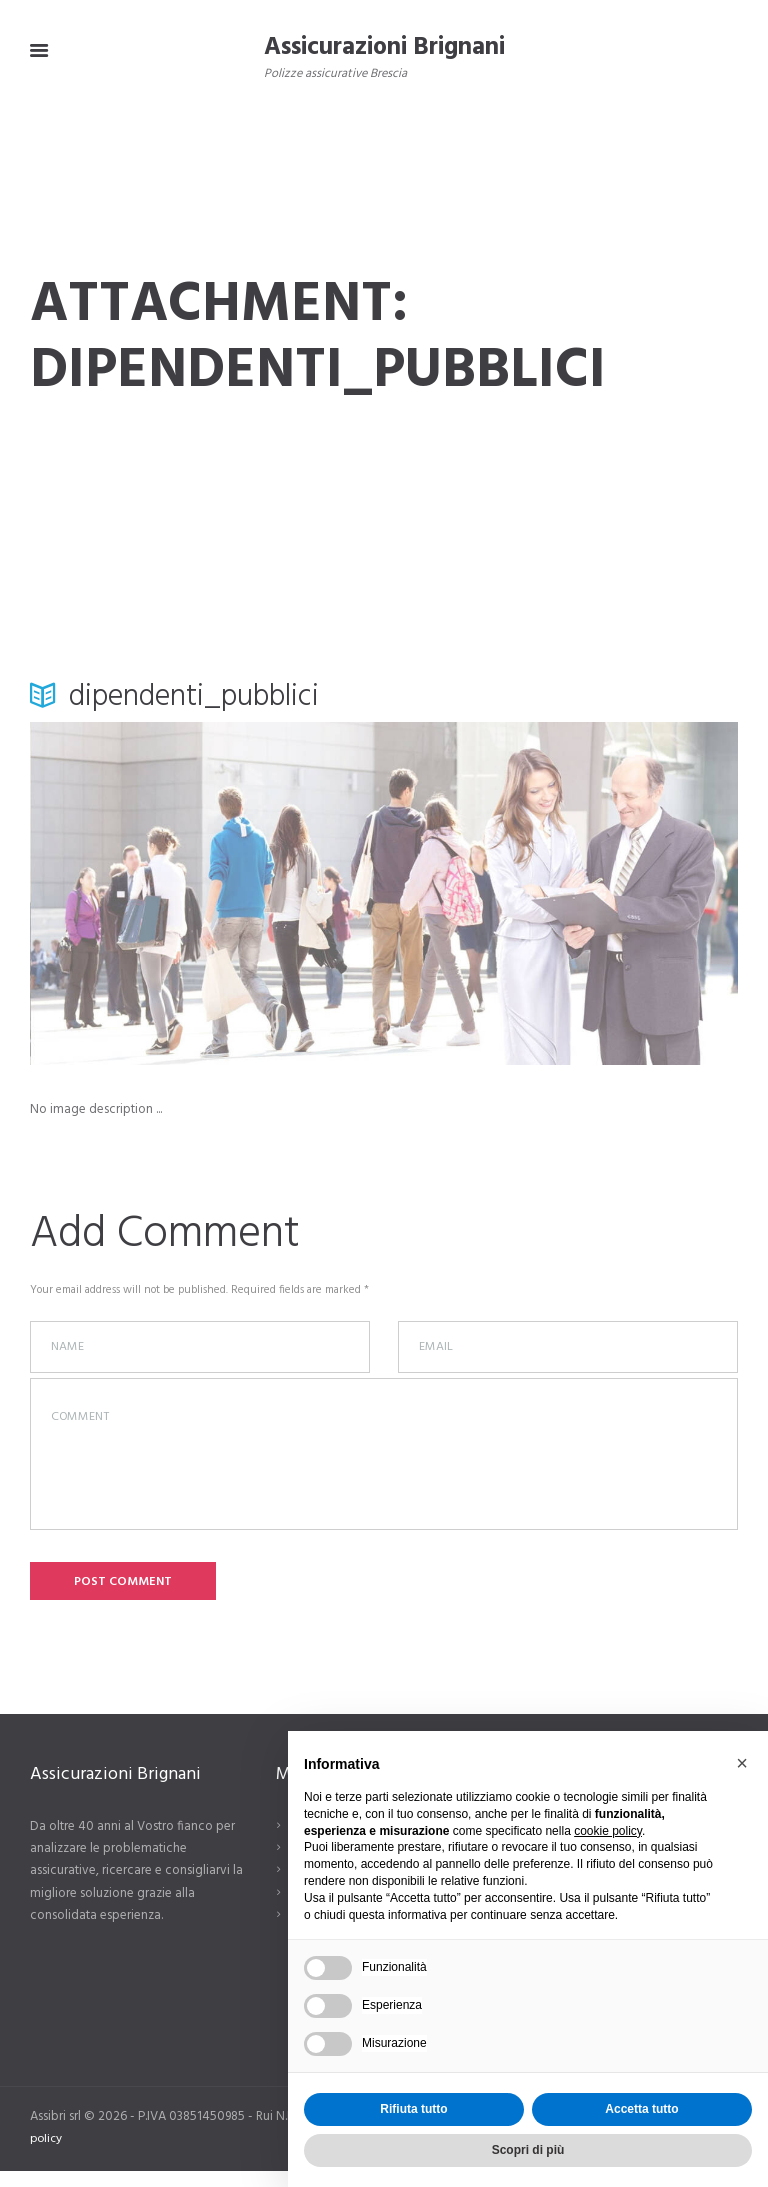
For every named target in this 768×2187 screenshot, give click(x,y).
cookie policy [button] (608, 1831)
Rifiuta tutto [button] (413, 2109)
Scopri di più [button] (528, 2150)
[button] (742, 1763)
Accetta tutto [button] (641, 2109)
